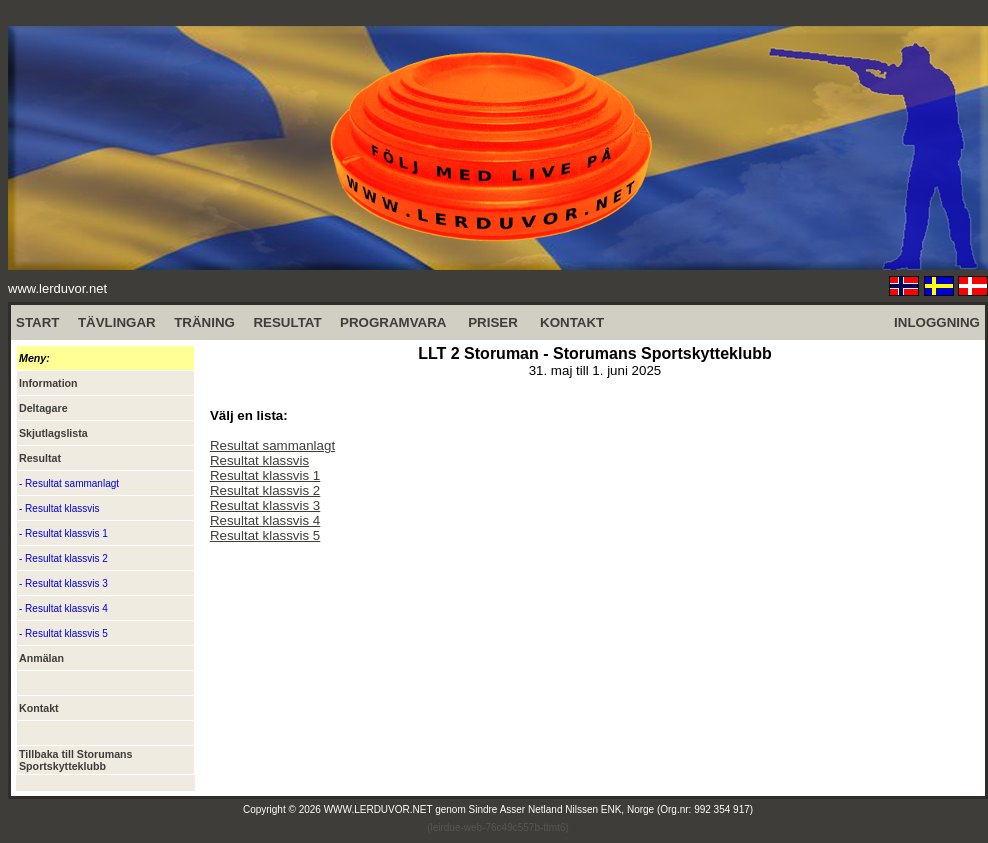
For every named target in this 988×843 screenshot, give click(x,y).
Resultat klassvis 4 (265, 520)
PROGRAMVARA (393, 322)
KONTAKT (572, 322)
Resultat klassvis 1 (265, 475)
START (37, 322)
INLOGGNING (937, 322)
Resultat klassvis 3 (265, 505)
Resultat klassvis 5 (265, 535)
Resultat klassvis (259, 460)
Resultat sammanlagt (272, 445)
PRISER (493, 322)
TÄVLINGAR (117, 322)
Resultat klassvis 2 (265, 490)
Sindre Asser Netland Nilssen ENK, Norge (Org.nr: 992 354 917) (611, 809)
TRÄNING (204, 322)
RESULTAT (287, 322)
